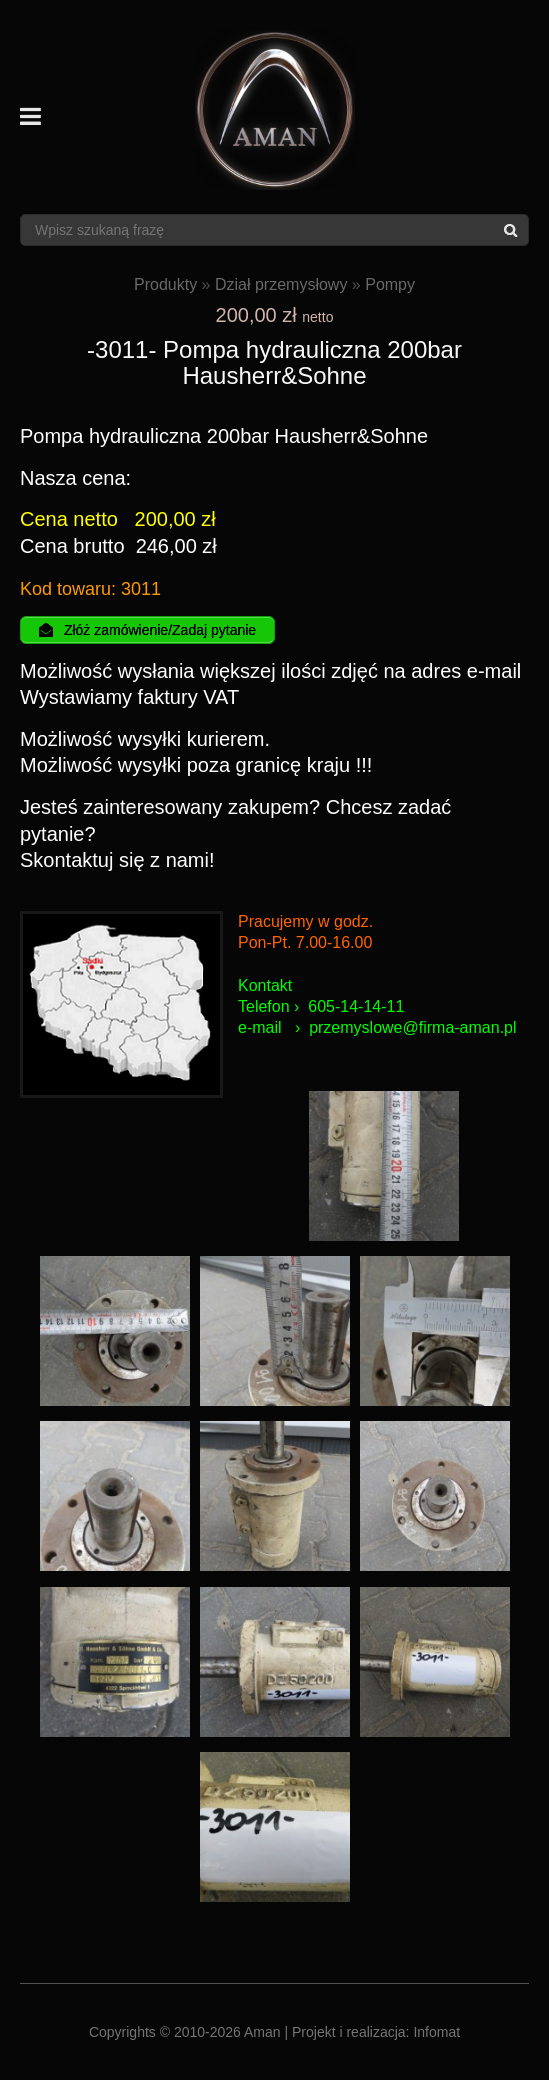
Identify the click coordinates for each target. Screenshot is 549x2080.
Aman (262, 2032)
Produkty (165, 284)
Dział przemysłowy (281, 284)
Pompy (390, 284)
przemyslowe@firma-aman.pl (412, 1027)
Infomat (436, 2032)
